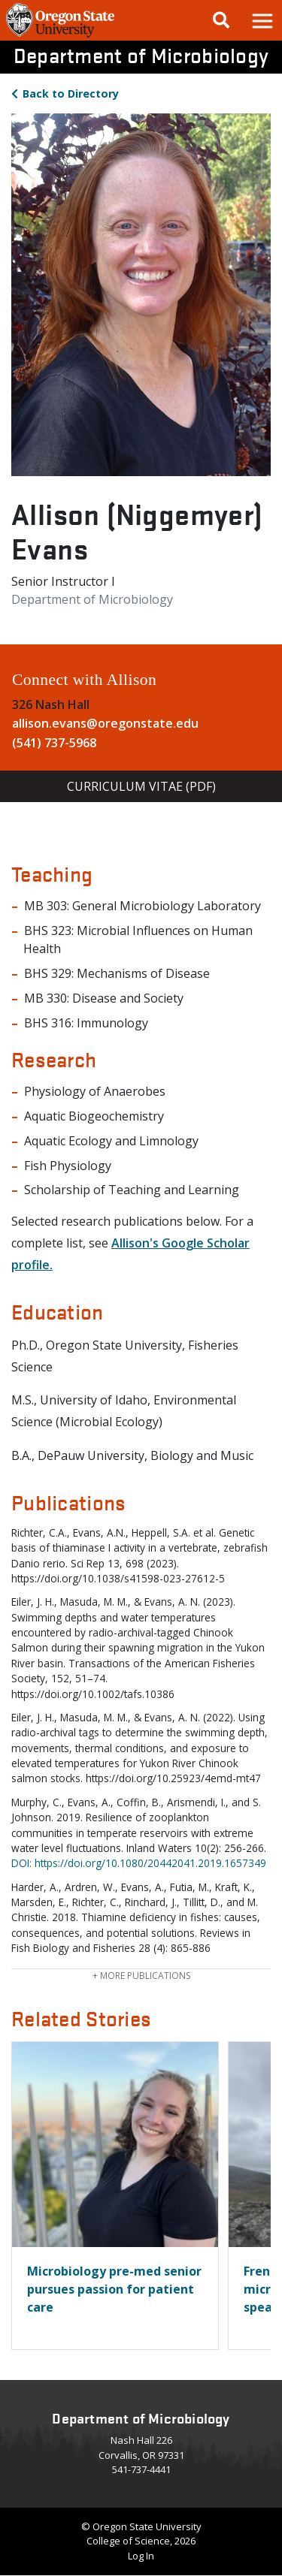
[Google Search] (221, 20)
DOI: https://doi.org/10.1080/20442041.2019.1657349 (138, 1863)
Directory (71, 93)
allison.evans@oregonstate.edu (105, 723)
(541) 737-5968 (54, 742)
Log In (141, 2555)
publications (141, 1975)
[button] (261, 20)
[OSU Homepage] (60, 36)
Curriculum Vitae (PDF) (141, 786)
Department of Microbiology (141, 54)
